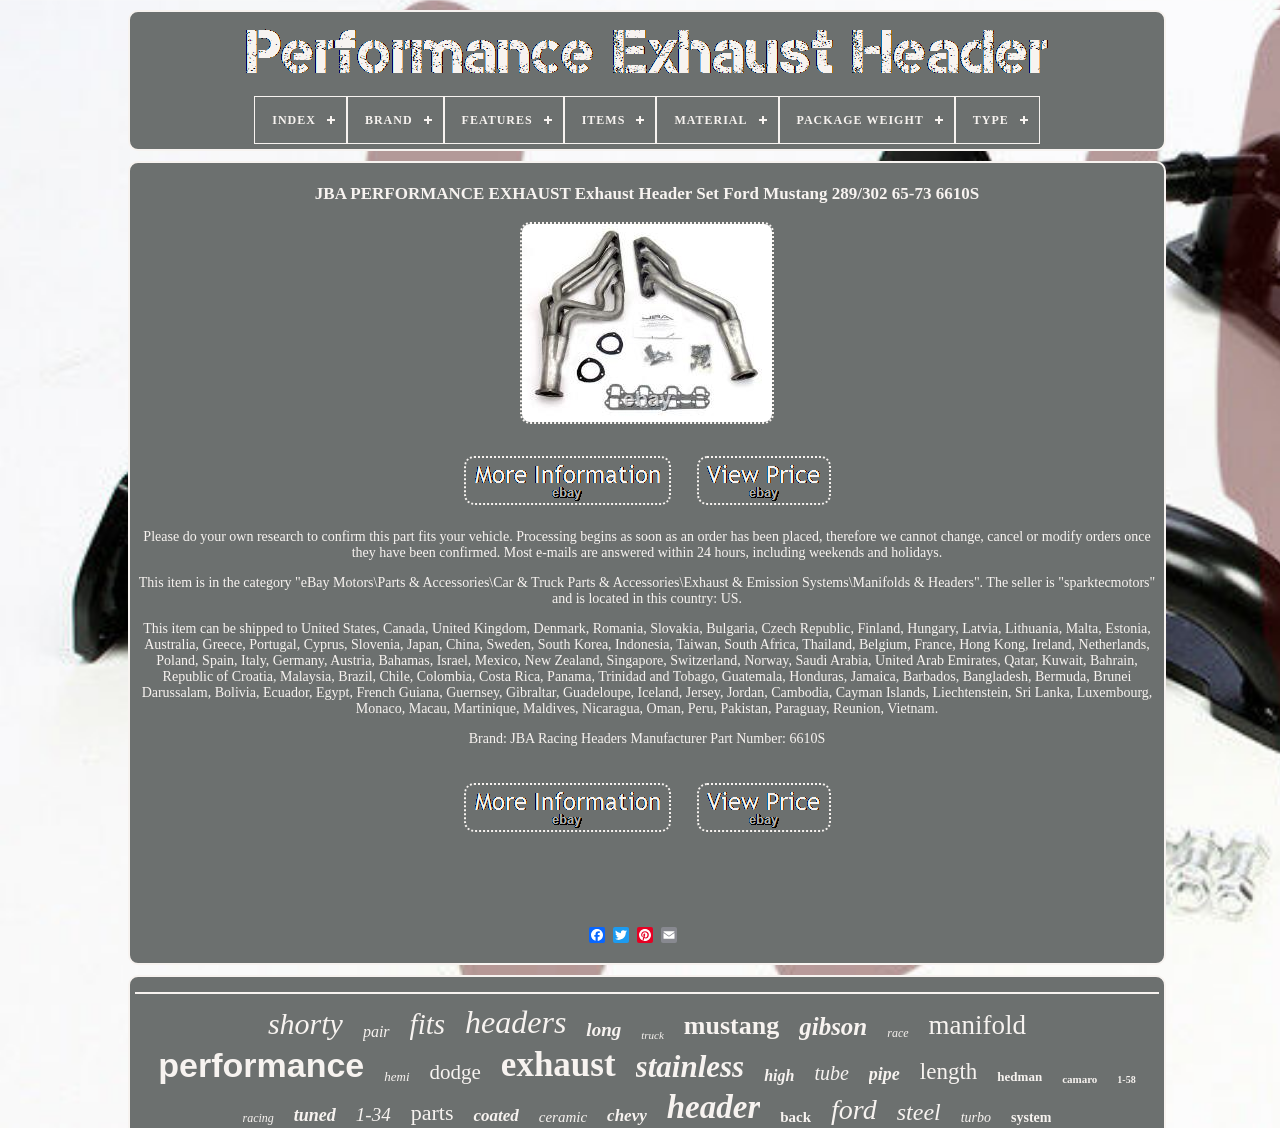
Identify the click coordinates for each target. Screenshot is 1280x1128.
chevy (627, 1115)
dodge (455, 1072)
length (949, 1071)
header (714, 1107)
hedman (1019, 1076)
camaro (1079, 1079)
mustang (731, 1025)
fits (427, 1024)
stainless (690, 1066)
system (1031, 1117)
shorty (305, 1023)
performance (261, 1065)
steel (919, 1112)
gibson (833, 1026)
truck (652, 1035)
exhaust (558, 1064)
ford (854, 1109)
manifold (977, 1025)
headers (515, 1022)
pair (376, 1031)
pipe (884, 1074)
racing (258, 1118)
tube (831, 1073)
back (795, 1117)
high (779, 1075)
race (897, 1033)
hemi (396, 1076)
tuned (315, 1115)
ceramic (563, 1117)
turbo (976, 1117)
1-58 (1126, 1079)
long (603, 1029)
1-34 (373, 1114)
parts (432, 1112)
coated (495, 1115)
